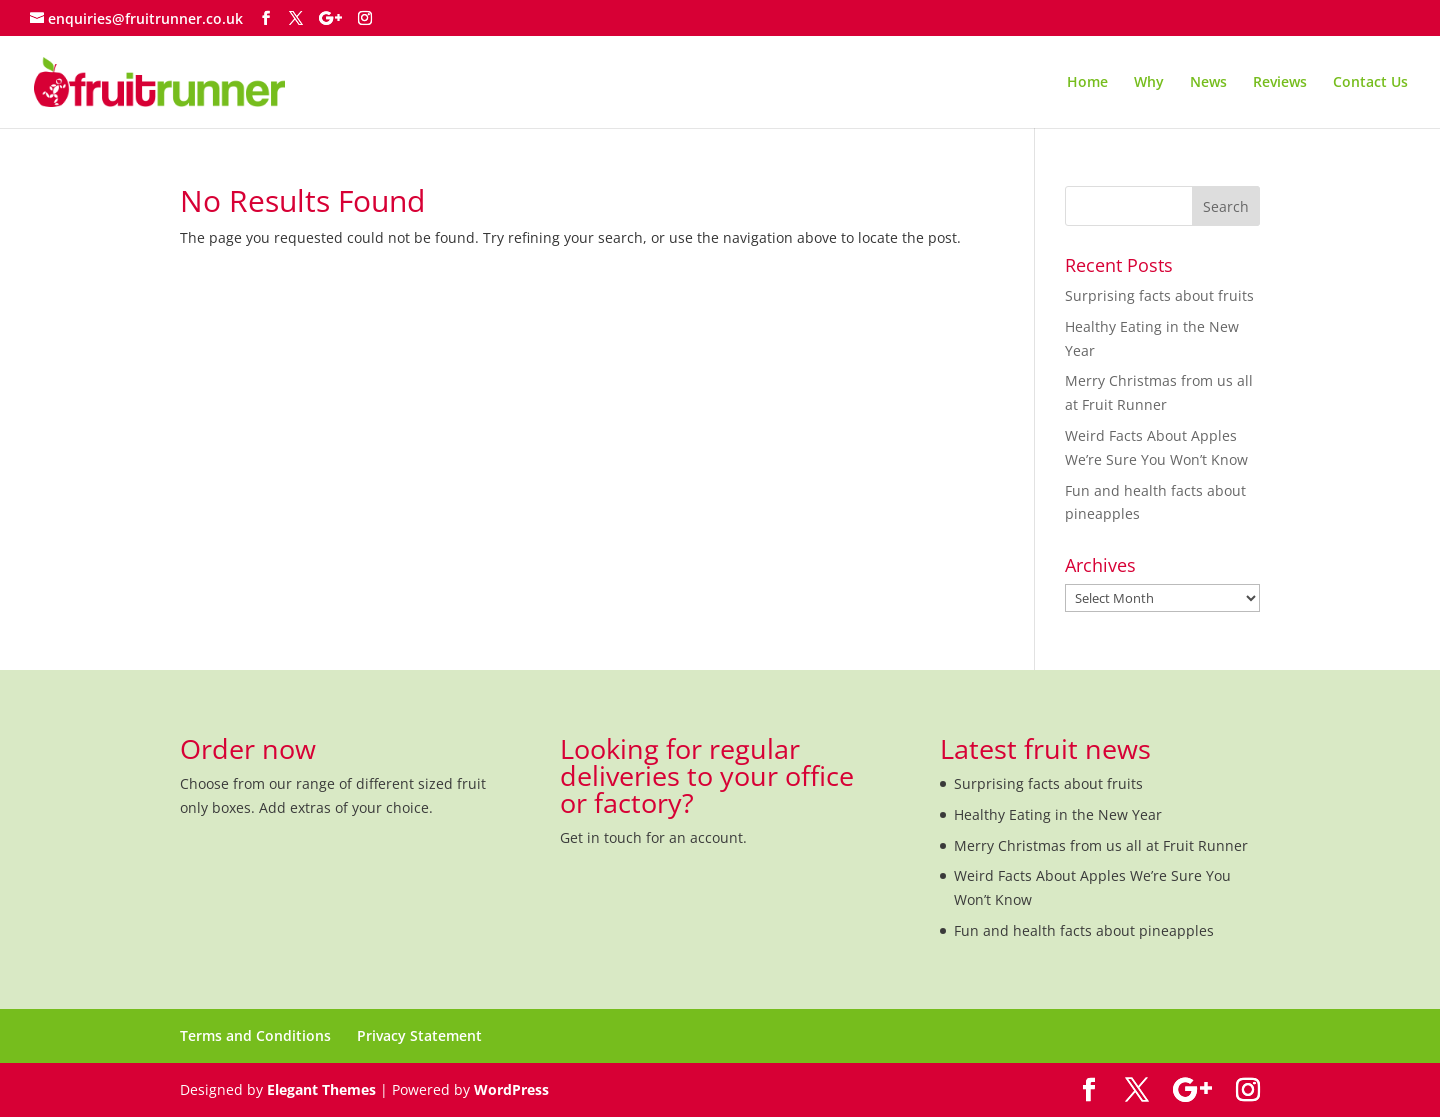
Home (1087, 83)
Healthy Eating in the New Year (1058, 814)
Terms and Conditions (255, 1035)
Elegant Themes (321, 1089)
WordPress (511, 1089)
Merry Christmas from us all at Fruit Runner (1101, 845)
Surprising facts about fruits (1159, 295)
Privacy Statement (419, 1035)
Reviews (1280, 83)
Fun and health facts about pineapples (1084, 930)
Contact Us (1370, 83)
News (1208, 83)
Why (1149, 83)
